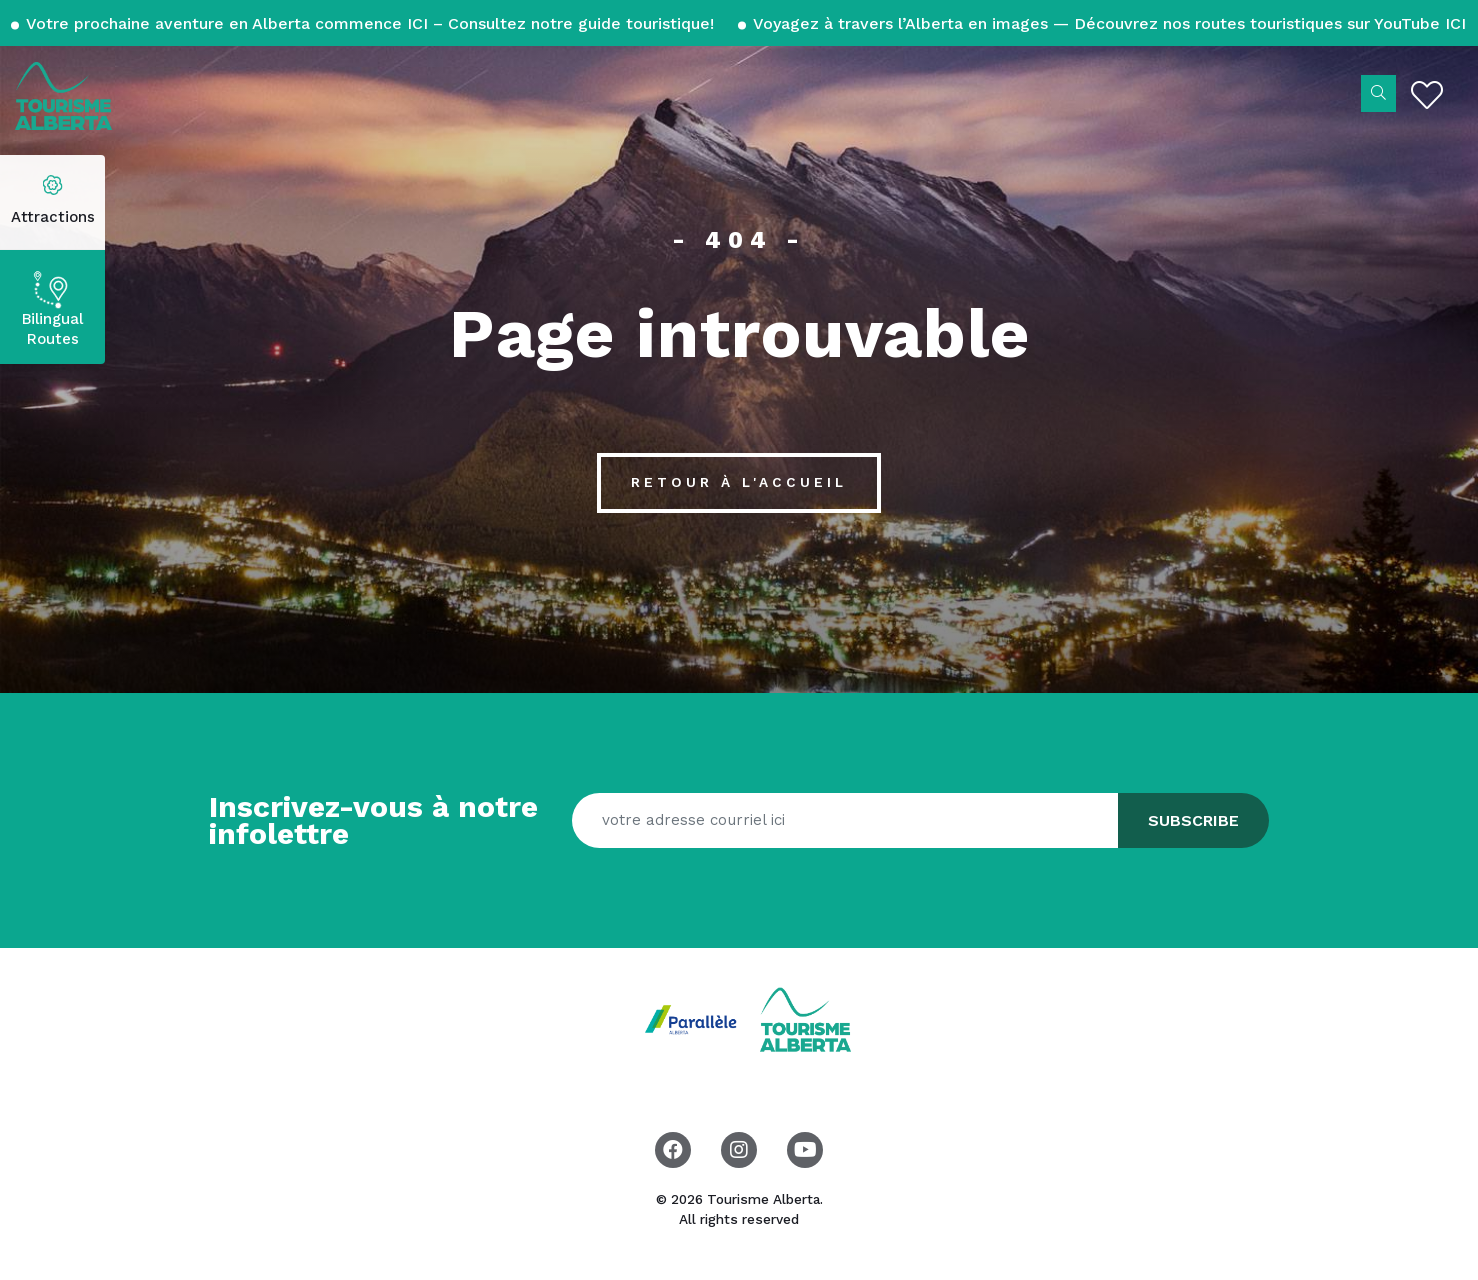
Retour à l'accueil (739, 482)
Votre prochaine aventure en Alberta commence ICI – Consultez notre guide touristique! (370, 23)
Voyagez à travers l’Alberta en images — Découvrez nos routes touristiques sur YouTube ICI (1107, 23)
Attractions (53, 217)
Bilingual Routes (52, 329)
